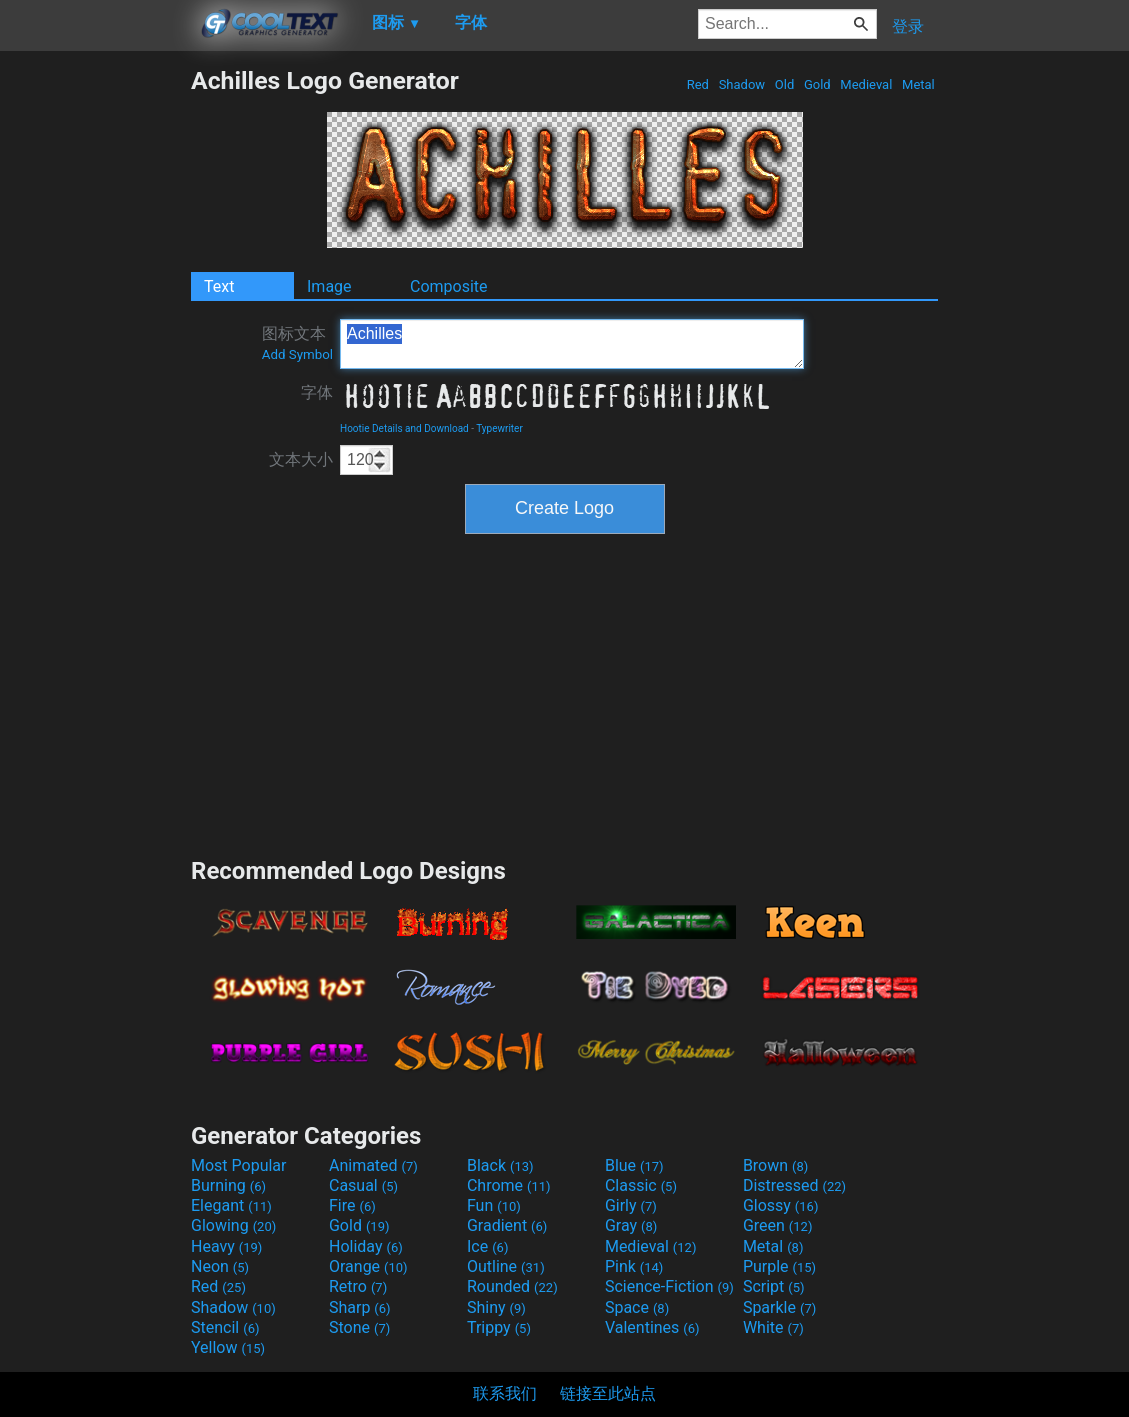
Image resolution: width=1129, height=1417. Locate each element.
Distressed (794, 1185)
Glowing (233, 1225)
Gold (817, 84)
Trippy (499, 1327)
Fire (352, 1205)
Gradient (507, 1225)
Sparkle (779, 1307)
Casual (363, 1185)
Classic (641, 1185)
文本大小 (301, 459)
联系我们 (505, 1393)
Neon (220, 1266)
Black (500, 1165)
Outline (506, 1266)
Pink (634, 1266)
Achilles (572, 344)
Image (329, 286)
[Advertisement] (95, 366)
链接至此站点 (608, 1393)
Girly (631, 1205)
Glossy (781, 1205)
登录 (908, 26)
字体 (317, 392)
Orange (368, 1266)
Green (778, 1225)
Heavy (226, 1246)
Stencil (225, 1327)
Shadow (741, 84)
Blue (634, 1165)
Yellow (228, 1347)
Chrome (509, 1185)
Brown (775, 1165)
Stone (359, 1327)
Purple (779, 1266)
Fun (494, 1205)
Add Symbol (297, 354)
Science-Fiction (669, 1286)
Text (219, 286)
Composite (449, 286)
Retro (358, 1286)
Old (785, 84)
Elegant (231, 1205)
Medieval (866, 84)
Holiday (366, 1246)
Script (774, 1286)
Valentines (652, 1327)
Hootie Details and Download (404, 428)
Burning (228, 1185)
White (773, 1327)
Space (637, 1307)
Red (697, 84)
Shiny (496, 1307)
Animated (373, 1165)
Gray (631, 1225)
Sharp (360, 1307)
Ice (487, 1246)
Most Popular (239, 1165)
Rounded (512, 1286)
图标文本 (297, 343)
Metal (918, 84)
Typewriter (499, 428)
